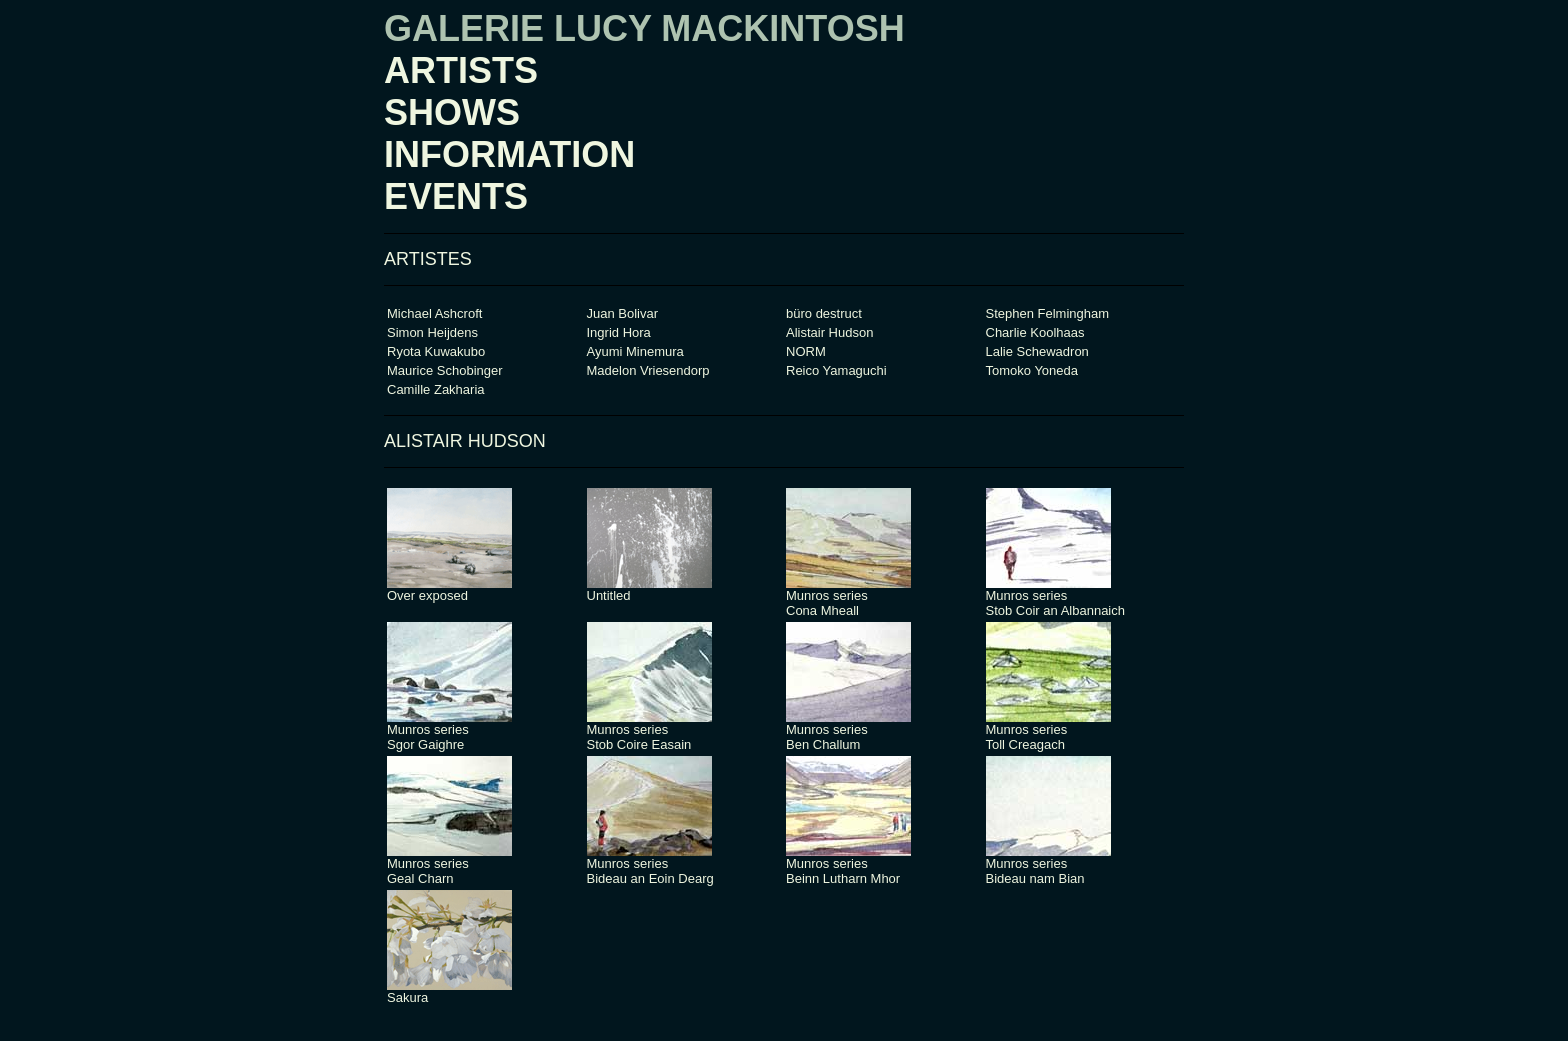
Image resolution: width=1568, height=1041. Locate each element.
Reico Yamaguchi (836, 370)
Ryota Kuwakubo (436, 351)
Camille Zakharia (436, 389)
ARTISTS (461, 70)
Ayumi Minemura (635, 351)
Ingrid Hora (619, 332)
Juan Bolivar (623, 313)
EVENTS (456, 196)
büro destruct (824, 313)
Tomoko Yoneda (1032, 370)
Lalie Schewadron (1037, 351)
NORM (806, 351)
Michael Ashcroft (434, 313)
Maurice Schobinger (445, 370)
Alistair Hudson (829, 332)
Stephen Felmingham (1048, 313)
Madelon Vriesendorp (648, 370)
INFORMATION (509, 154)
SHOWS (452, 112)
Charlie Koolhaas (1035, 332)
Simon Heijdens (432, 332)
